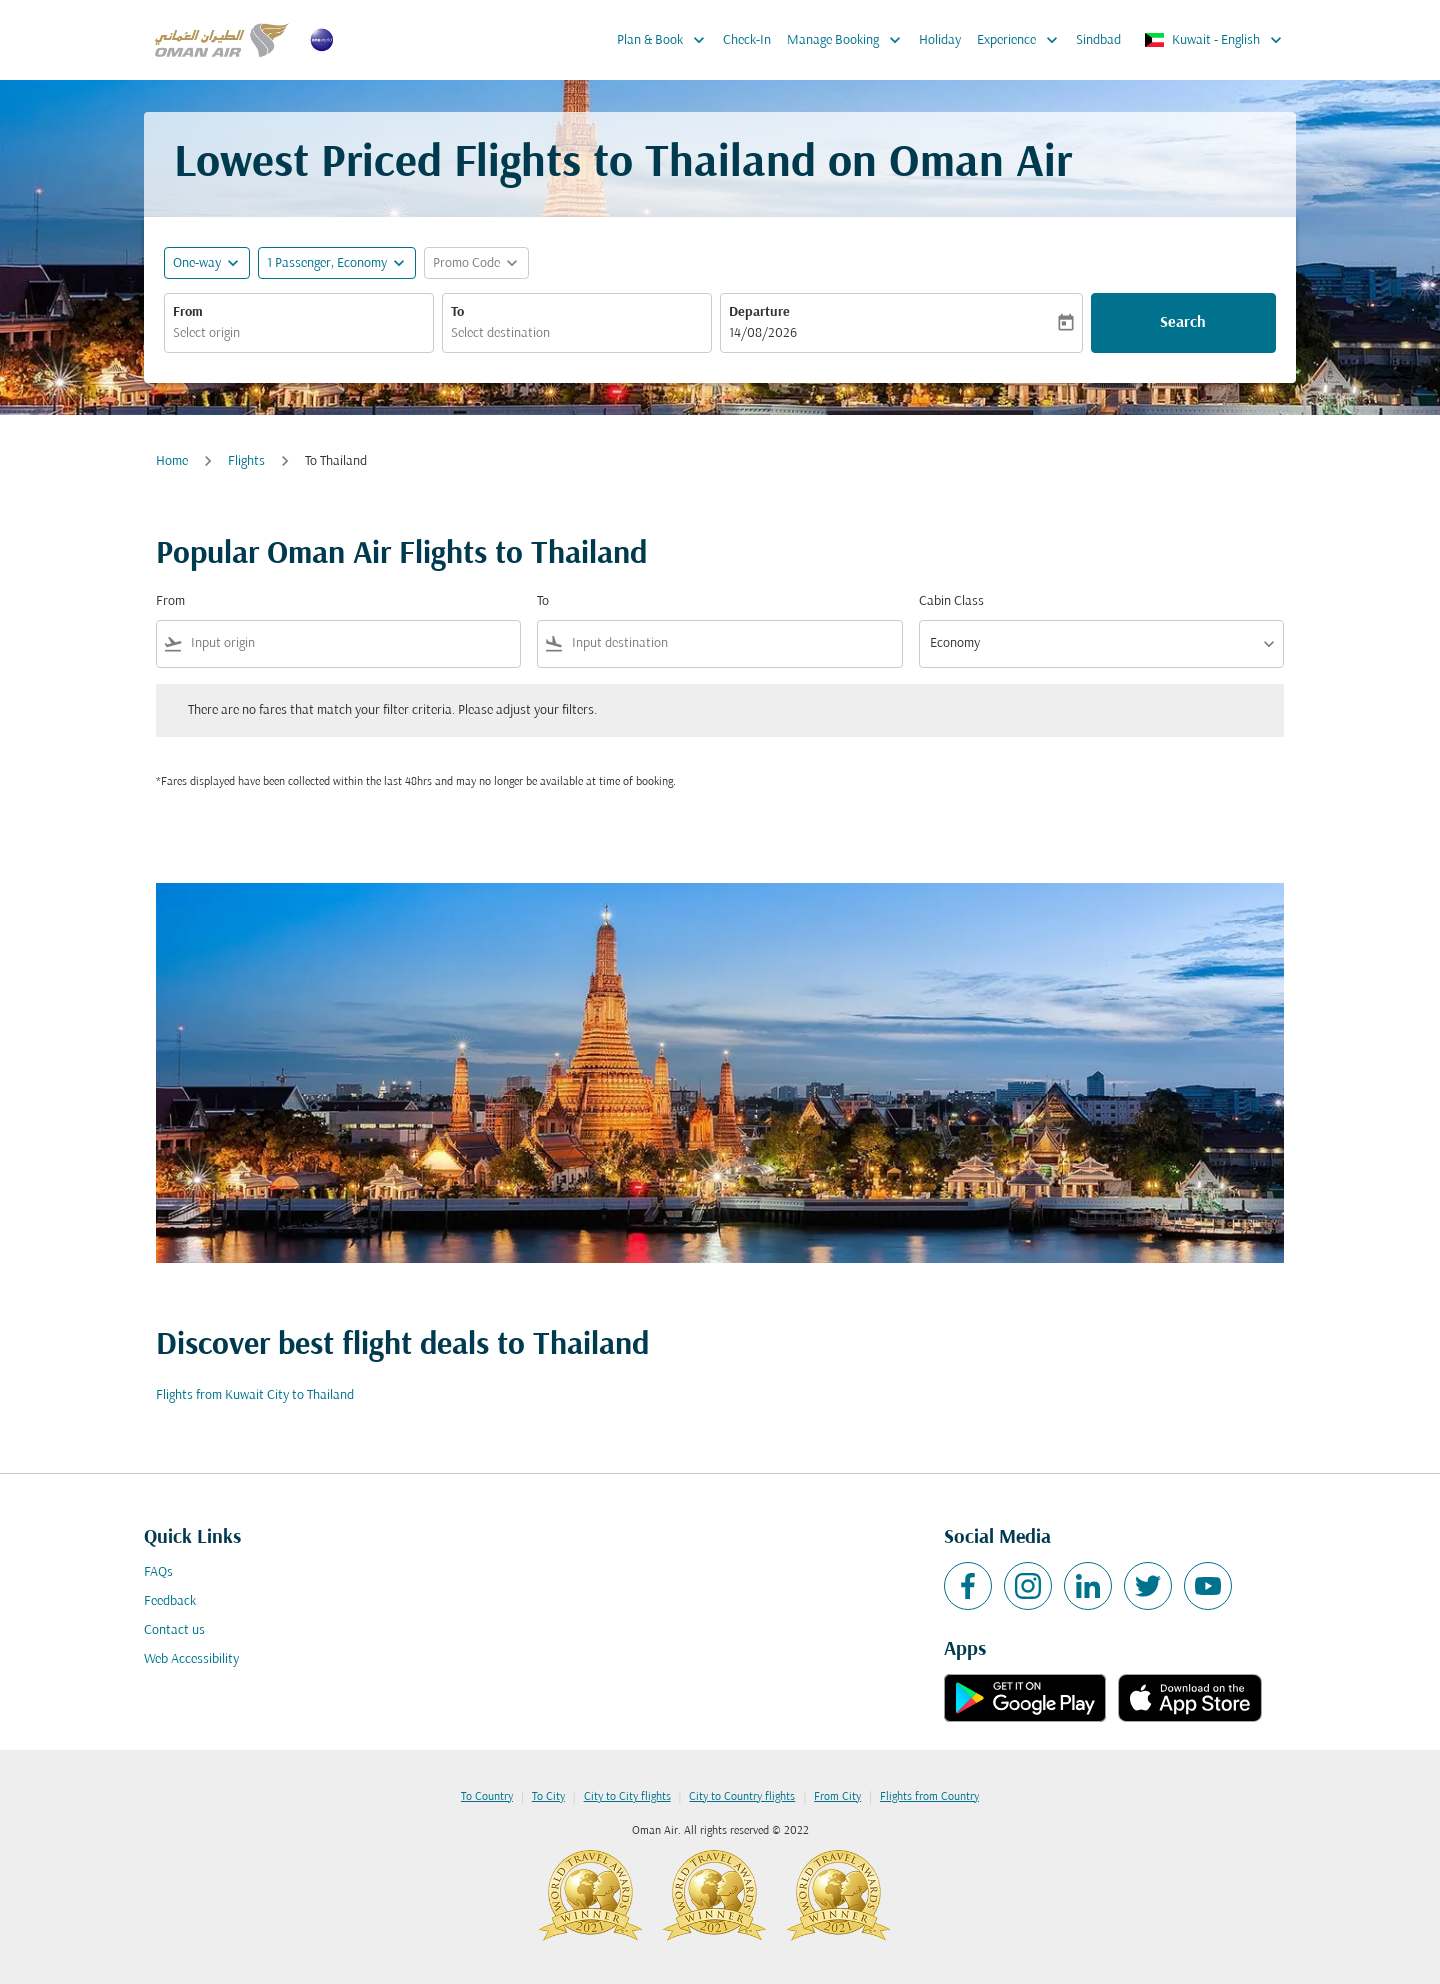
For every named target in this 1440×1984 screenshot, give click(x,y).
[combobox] (299, 333)
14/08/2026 (763, 333)
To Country (487, 1797)
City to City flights (627, 1797)
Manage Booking (849, 40)
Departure (759, 312)
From (188, 312)
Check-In (747, 40)
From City (837, 1797)
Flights (246, 461)
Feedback (170, 1601)
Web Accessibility (191, 1659)
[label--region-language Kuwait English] (1214, 40)
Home (172, 461)
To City (548, 1797)
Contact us (174, 1630)
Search (1183, 323)
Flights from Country (929, 1797)
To (457, 312)
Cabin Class (951, 601)
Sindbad (1098, 40)
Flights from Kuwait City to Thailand (255, 1395)
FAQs (158, 1572)
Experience (1022, 40)
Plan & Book (666, 40)
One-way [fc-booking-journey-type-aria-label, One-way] (197, 263)
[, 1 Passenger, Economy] (327, 263)
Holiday (940, 40)
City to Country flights (742, 1797)
